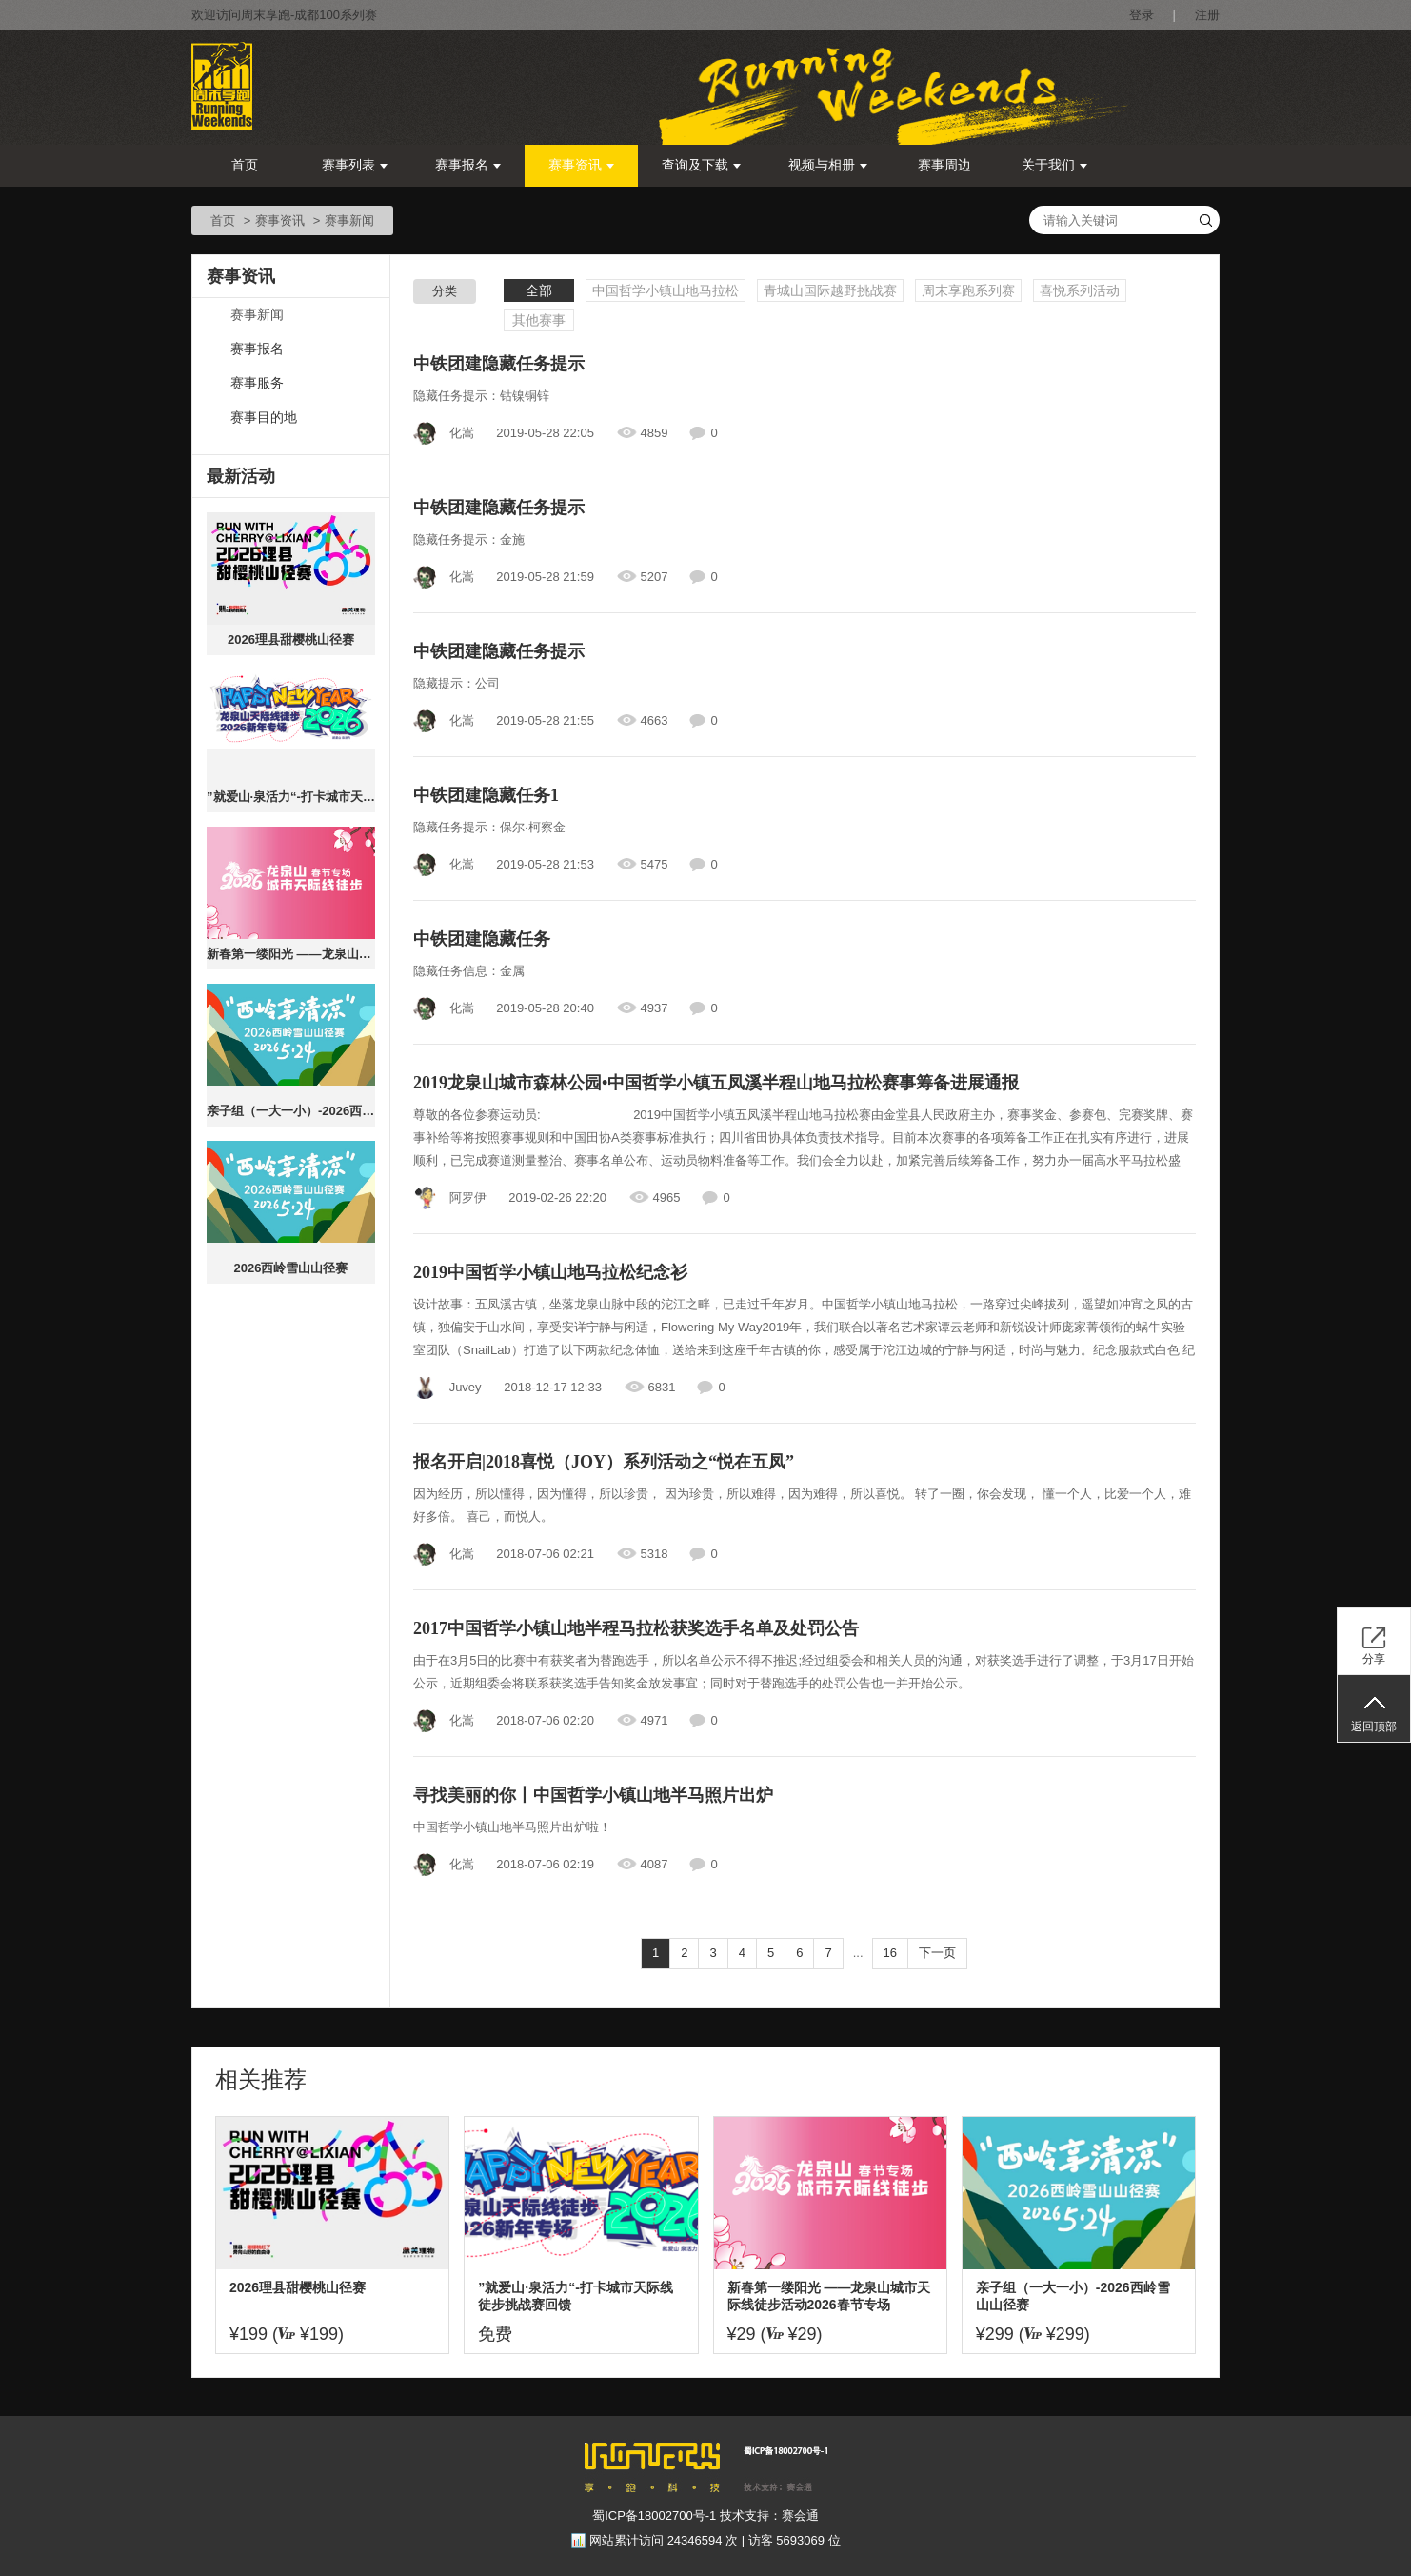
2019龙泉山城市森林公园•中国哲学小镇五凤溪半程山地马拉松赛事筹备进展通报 (716, 1082)
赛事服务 (257, 383)
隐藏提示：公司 (456, 683)
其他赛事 (539, 320)
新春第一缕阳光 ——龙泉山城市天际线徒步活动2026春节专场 (291, 954)
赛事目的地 (263, 417)
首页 (244, 165)
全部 (539, 290)
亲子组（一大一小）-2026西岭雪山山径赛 (291, 1111)
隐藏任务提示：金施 (469, 539)
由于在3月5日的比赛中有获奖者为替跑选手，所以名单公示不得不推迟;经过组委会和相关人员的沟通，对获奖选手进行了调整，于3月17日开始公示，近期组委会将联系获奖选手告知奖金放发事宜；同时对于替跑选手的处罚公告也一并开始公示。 (803, 1671)
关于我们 (1054, 165)
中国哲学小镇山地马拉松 (665, 290)
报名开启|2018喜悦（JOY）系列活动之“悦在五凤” (603, 1461)
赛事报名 (468, 165)
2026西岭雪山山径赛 (291, 1268)
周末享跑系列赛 (968, 290)
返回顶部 (1374, 1726)
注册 (1207, 15)
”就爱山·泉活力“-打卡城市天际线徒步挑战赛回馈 (291, 796)
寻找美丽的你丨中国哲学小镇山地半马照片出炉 (593, 1795)
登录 (1141, 15)
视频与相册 (827, 165)
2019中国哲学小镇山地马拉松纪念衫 (550, 1272)
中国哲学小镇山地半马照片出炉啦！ (512, 1827)
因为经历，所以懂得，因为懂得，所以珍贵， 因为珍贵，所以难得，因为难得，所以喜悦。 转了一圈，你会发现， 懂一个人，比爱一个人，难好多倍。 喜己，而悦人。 (802, 1505)
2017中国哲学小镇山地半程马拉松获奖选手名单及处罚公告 (636, 1628)
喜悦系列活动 (1080, 290)
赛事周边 (944, 165)
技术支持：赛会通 (769, 2515)
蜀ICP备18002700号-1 (654, 2515)
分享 (1373, 1659)
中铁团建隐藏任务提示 (499, 363)
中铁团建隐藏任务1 (486, 795)
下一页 (937, 1953)
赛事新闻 (257, 315)
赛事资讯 (581, 165)
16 (890, 1953)
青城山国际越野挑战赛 (830, 290)
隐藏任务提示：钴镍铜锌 (481, 396)
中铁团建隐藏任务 (481, 939)
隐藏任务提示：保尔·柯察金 (489, 827)
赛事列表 (355, 165)
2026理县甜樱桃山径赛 (291, 639)
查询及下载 (701, 165)
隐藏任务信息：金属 (469, 971)
